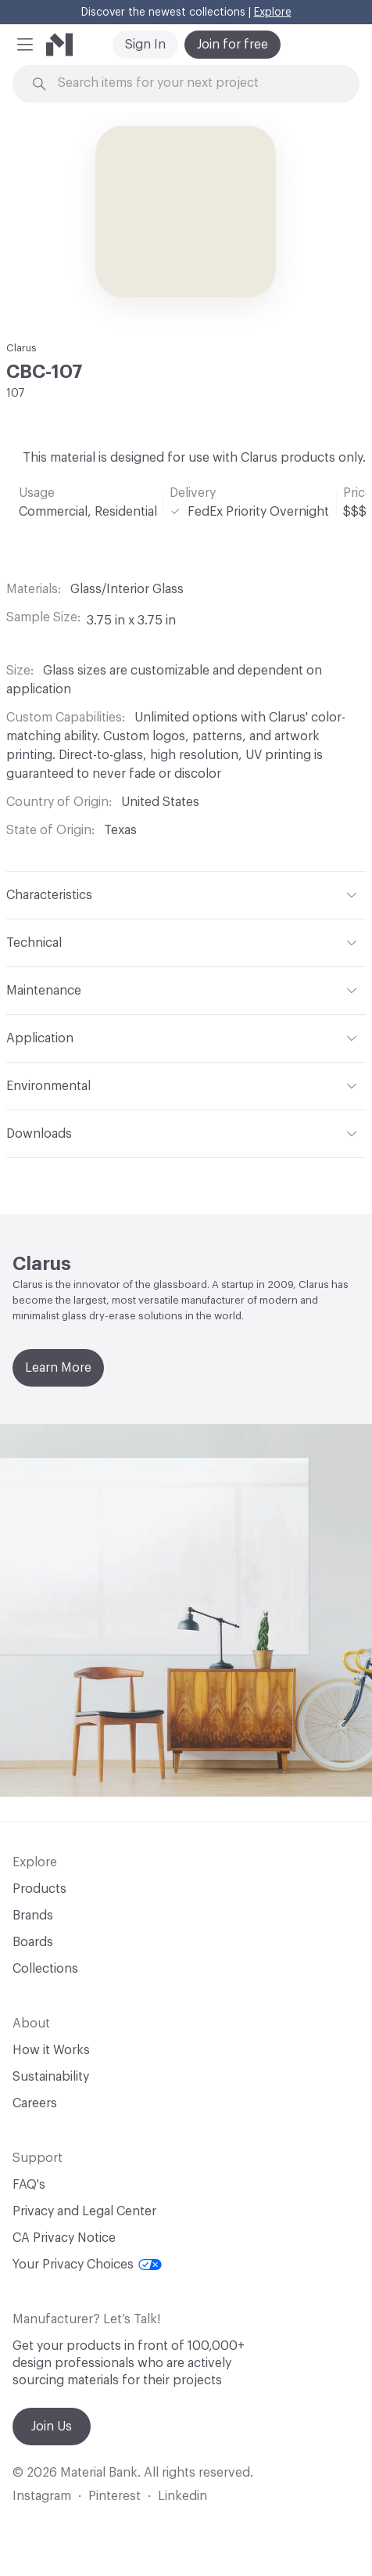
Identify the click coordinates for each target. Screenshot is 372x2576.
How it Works (51, 2050)
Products (39, 1889)
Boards (33, 1942)
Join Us (51, 2426)
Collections (45, 1969)
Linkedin (182, 2496)
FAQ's (29, 2184)
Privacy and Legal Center (84, 2211)
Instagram (42, 2496)
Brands (33, 1915)
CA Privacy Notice (64, 2238)
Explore (273, 12)
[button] (25, 44)
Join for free (232, 44)
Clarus (21, 348)
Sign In (145, 44)
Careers (35, 2103)
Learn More (58, 1368)
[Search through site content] (195, 83)
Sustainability (51, 2077)
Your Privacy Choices (87, 2264)
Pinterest (114, 2496)
